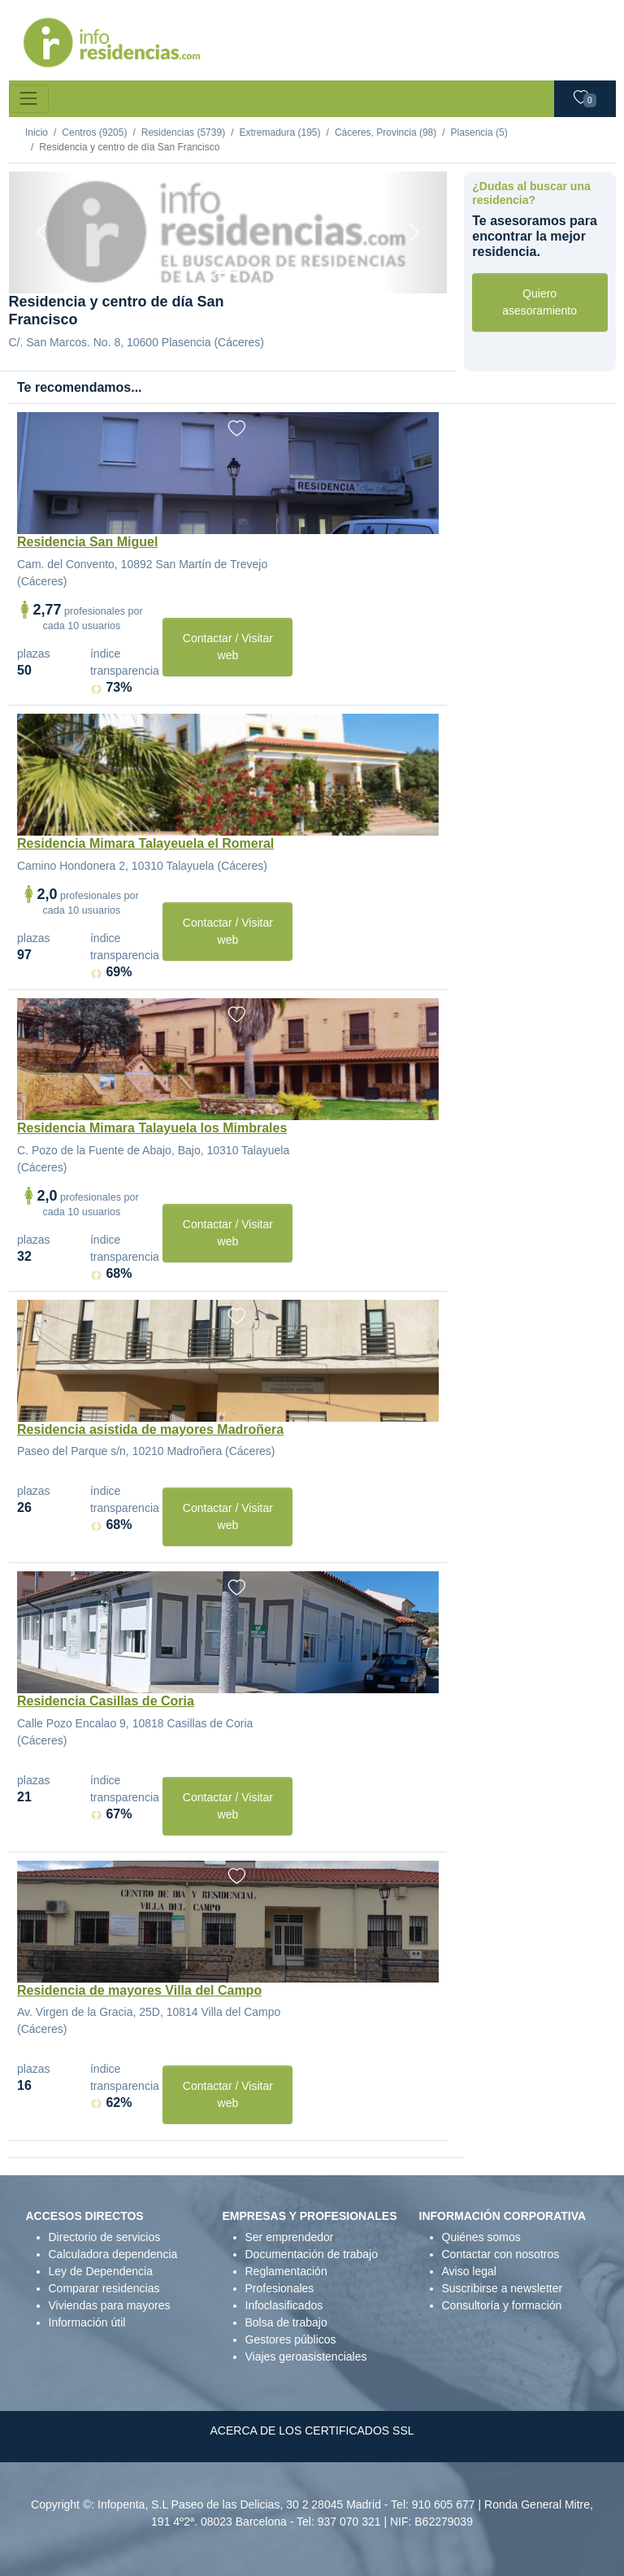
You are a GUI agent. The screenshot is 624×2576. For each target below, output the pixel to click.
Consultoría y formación (502, 2305)
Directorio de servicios (105, 2237)
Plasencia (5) (479, 132)
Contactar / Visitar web (228, 647)
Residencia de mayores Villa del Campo (139, 1990)
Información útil (87, 2322)
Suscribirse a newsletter (502, 2288)
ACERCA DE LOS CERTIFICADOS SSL (312, 2430)
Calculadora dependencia (113, 2254)
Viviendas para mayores (110, 2305)
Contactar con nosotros (501, 2254)
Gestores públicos (290, 2339)
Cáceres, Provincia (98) (385, 132)
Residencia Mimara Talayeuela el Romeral (145, 843)
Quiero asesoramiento (539, 302)
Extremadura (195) (279, 132)
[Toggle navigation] (29, 99)
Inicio (36, 132)
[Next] (414, 232)
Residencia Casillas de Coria (105, 1701)
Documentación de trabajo (311, 2254)
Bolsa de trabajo (286, 2322)
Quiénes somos (481, 2237)
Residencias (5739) (183, 132)
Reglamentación (286, 2271)
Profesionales (279, 2288)
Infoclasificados (284, 2305)
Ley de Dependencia (101, 2271)
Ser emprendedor (289, 2237)
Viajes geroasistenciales (306, 2356)
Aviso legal (469, 2271)
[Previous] (42, 232)
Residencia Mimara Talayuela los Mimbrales (152, 1128)
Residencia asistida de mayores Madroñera (150, 1429)
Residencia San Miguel (87, 542)
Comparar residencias (104, 2288)
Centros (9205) (94, 132)
